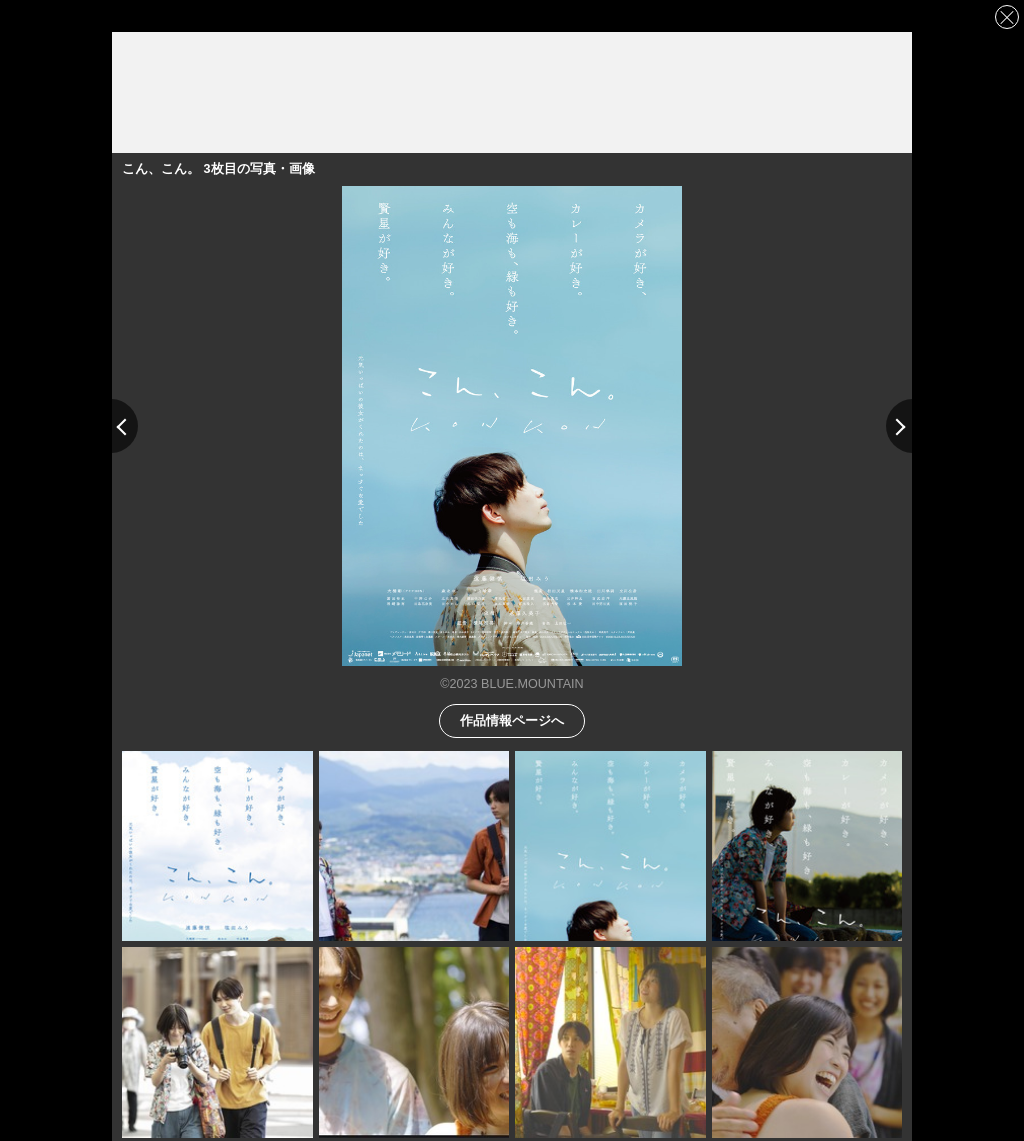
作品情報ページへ (512, 719)
